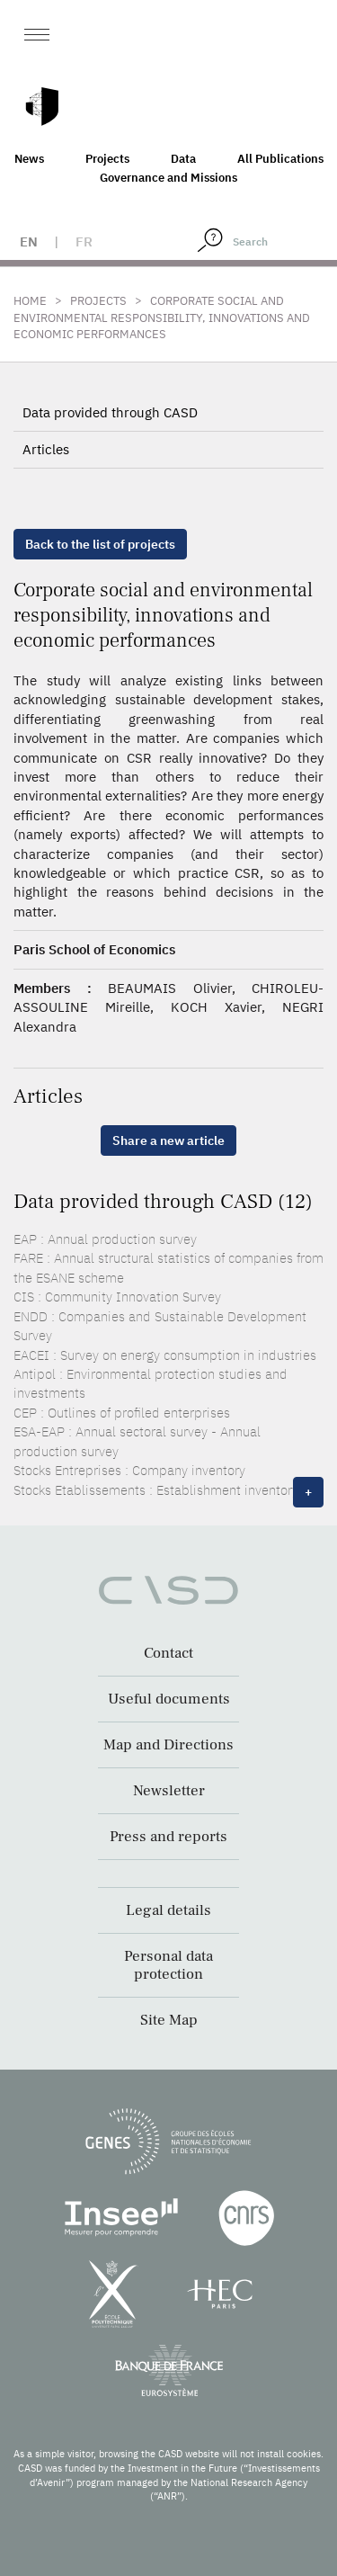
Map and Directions (168, 1745)
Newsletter (169, 1791)
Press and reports (168, 1837)
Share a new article (168, 1140)
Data (183, 158)
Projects (107, 158)
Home (30, 301)
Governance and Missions (168, 177)
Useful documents (169, 1699)
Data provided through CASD (110, 412)
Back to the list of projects (100, 544)
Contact (168, 1653)
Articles (45, 449)
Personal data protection (168, 1965)
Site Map (169, 2020)
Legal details (168, 1910)
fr (84, 241)
